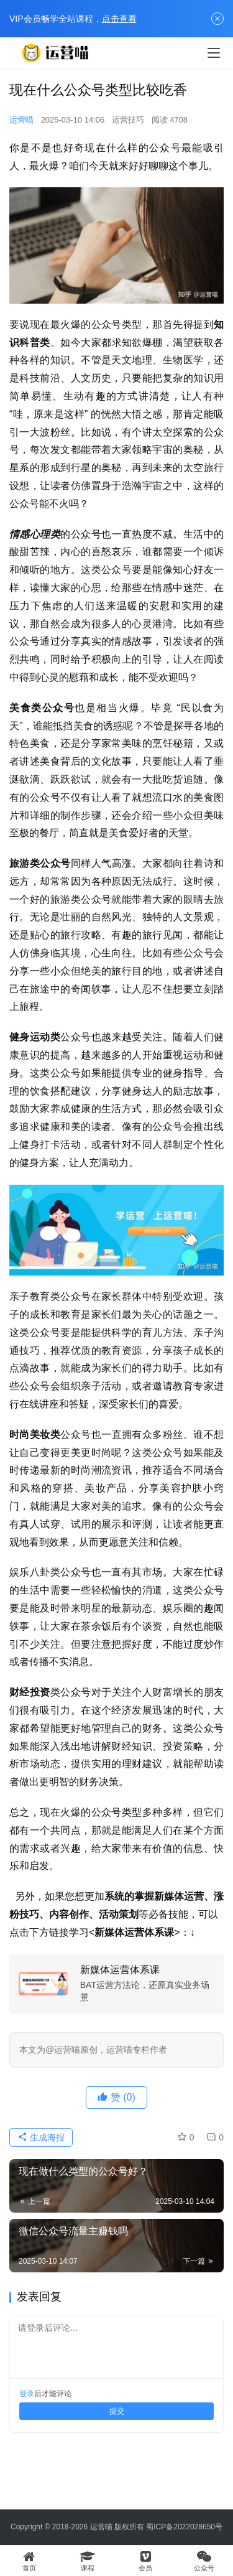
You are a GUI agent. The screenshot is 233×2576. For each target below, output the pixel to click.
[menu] (214, 53)
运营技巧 (128, 119)
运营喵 (21, 119)
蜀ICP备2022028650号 (184, 2526)
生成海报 (41, 2137)
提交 (116, 2411)
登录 (26, 2393)
